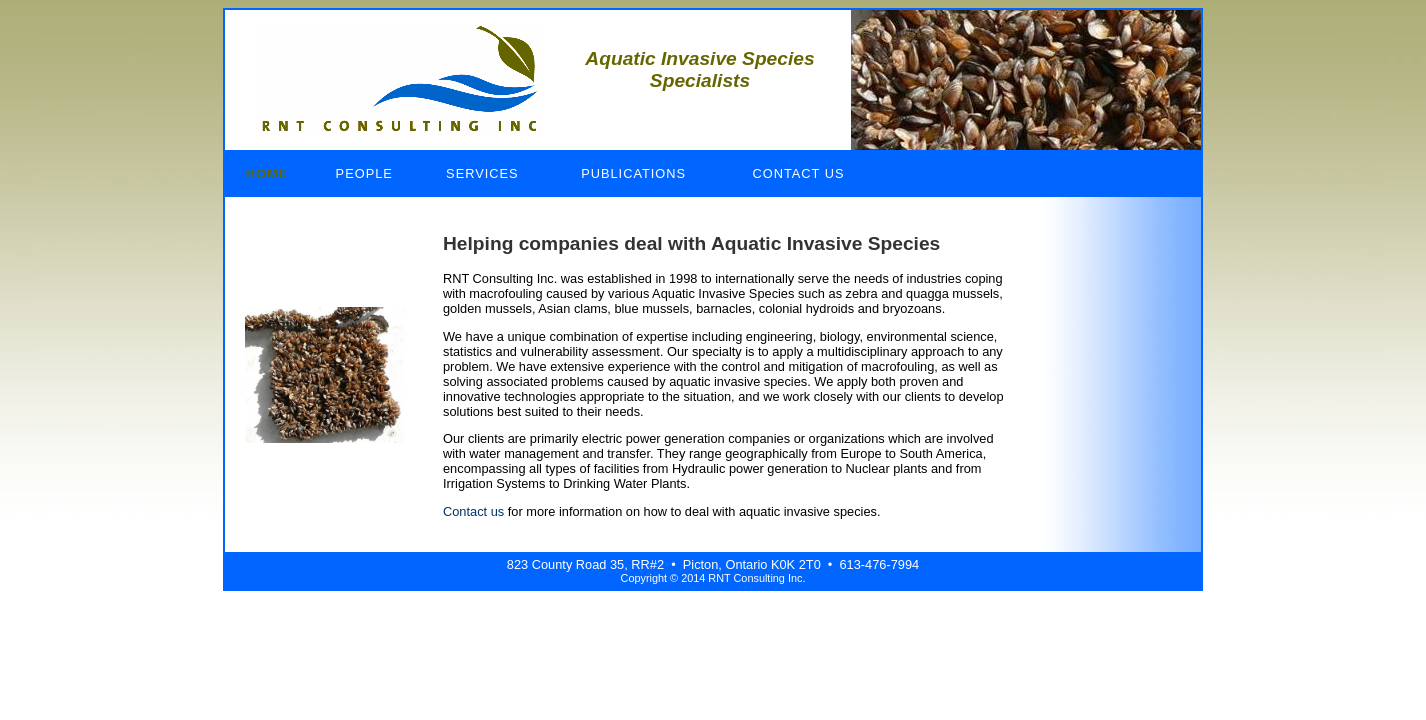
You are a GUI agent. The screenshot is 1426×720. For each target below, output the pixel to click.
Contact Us (799, 173)
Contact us (473, 511)
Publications (633, 173)
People (364, 173)
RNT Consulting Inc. (400, 80)
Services (482, 173)
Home (267, 173)
